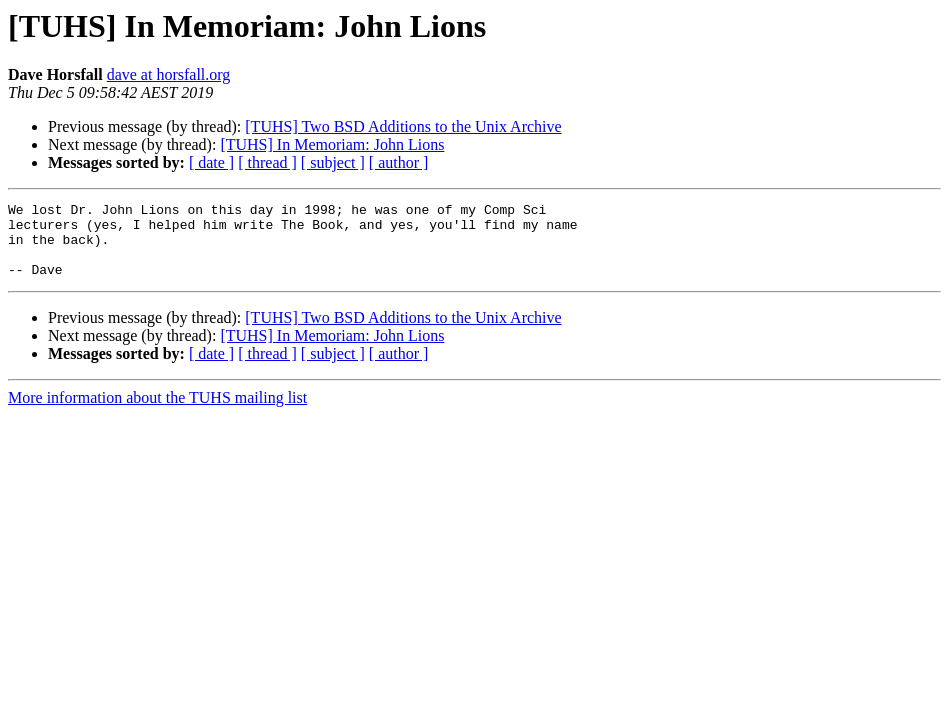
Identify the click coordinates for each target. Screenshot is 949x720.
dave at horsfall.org (169, 74)
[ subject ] (333, 162)
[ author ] (399, 162)
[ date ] (211, 162)
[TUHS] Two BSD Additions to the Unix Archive (403, 126)
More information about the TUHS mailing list (157, 412)
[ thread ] (267, 162)
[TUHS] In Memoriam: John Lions (332, 144)
